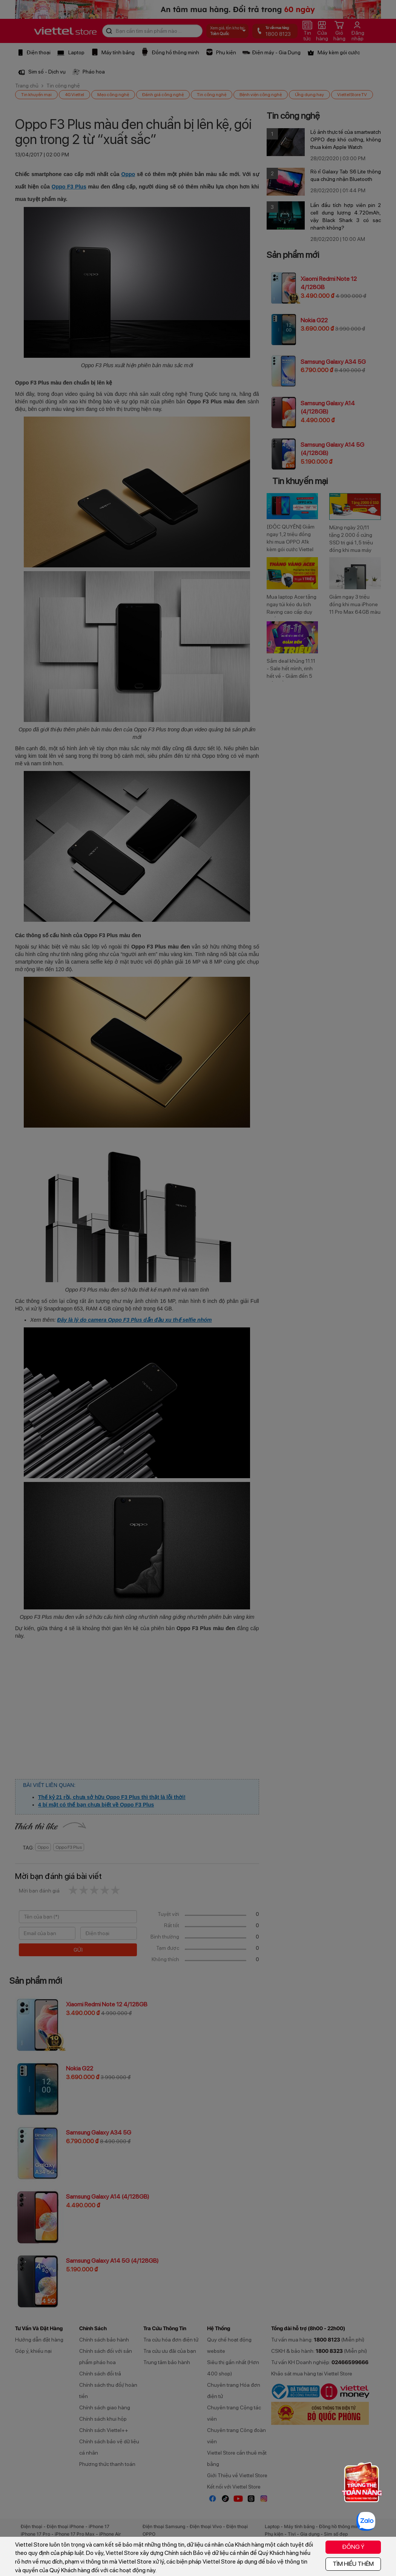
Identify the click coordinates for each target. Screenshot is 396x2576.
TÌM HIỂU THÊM (353, 2563)
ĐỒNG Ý (353, 2546)
